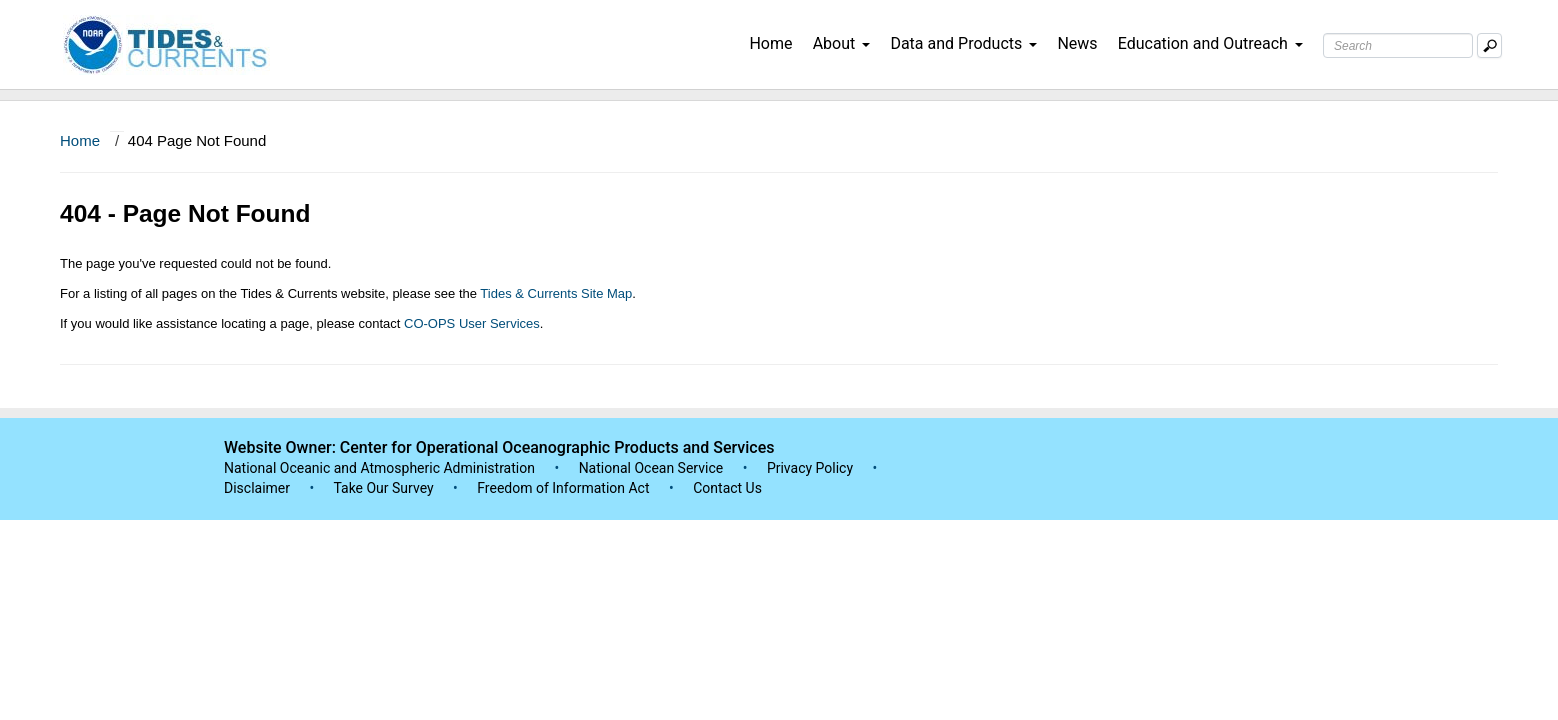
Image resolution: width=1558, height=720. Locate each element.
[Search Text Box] (1398, 45)
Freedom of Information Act (563, 488)
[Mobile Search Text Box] (1489, 45)
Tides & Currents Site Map (556, 293)
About (842, 43)
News (1077, 43)
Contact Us (727, 488)
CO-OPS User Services (472, 323)
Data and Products (963, 43)
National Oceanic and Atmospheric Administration (379, 468)
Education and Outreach (1210, 43)
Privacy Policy (810, 468)
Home (770, 43)
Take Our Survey (385, 488)
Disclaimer (257, 488)
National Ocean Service (651, 468)
